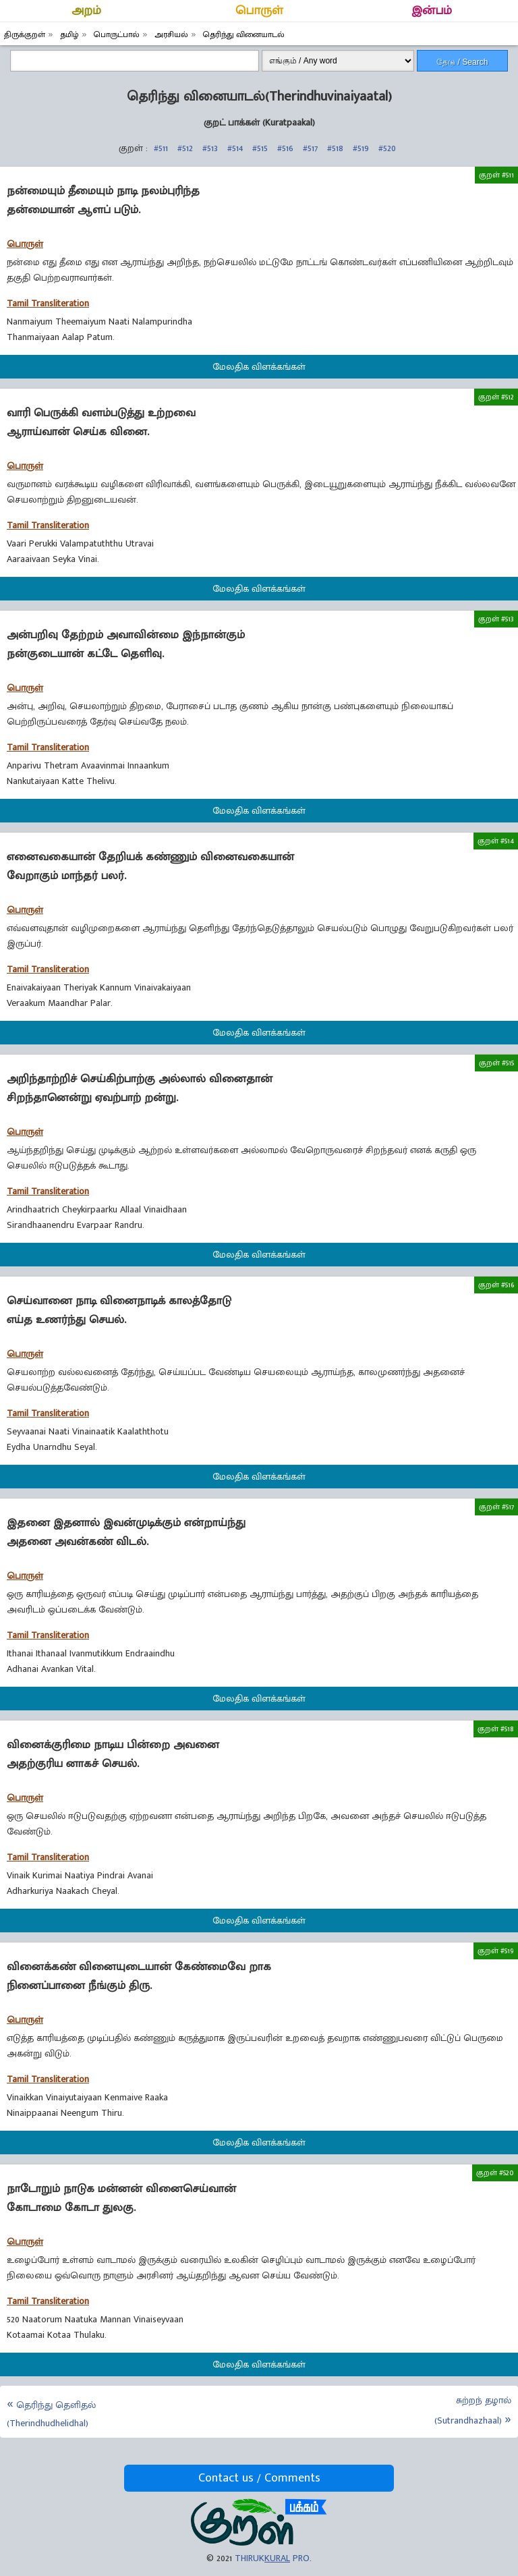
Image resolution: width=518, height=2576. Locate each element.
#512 (185, 148)
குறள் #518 (496, 1728)
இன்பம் (431, 11)
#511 (161, 148)
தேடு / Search (462, 62)
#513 (210, 148)
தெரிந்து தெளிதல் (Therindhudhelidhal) (51, 2414)
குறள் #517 (496, 1506)
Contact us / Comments (259, 2478)
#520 (387, 148)
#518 (335, 148)
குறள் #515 (496, 1062)
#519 (361, 148)
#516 (285, 148)
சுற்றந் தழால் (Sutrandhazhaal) (472, 2410)
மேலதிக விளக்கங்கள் (259, 366)
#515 (260, 148)
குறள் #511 (496, 174)
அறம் (86, 11)
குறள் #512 (496, 396)
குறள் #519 (496, 1950)
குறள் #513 (496, 618)
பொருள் (259, 11)
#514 (235, 148)
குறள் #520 (495, 2172)
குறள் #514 (496, 840)
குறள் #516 (496, 1284)
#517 (310, 148)
